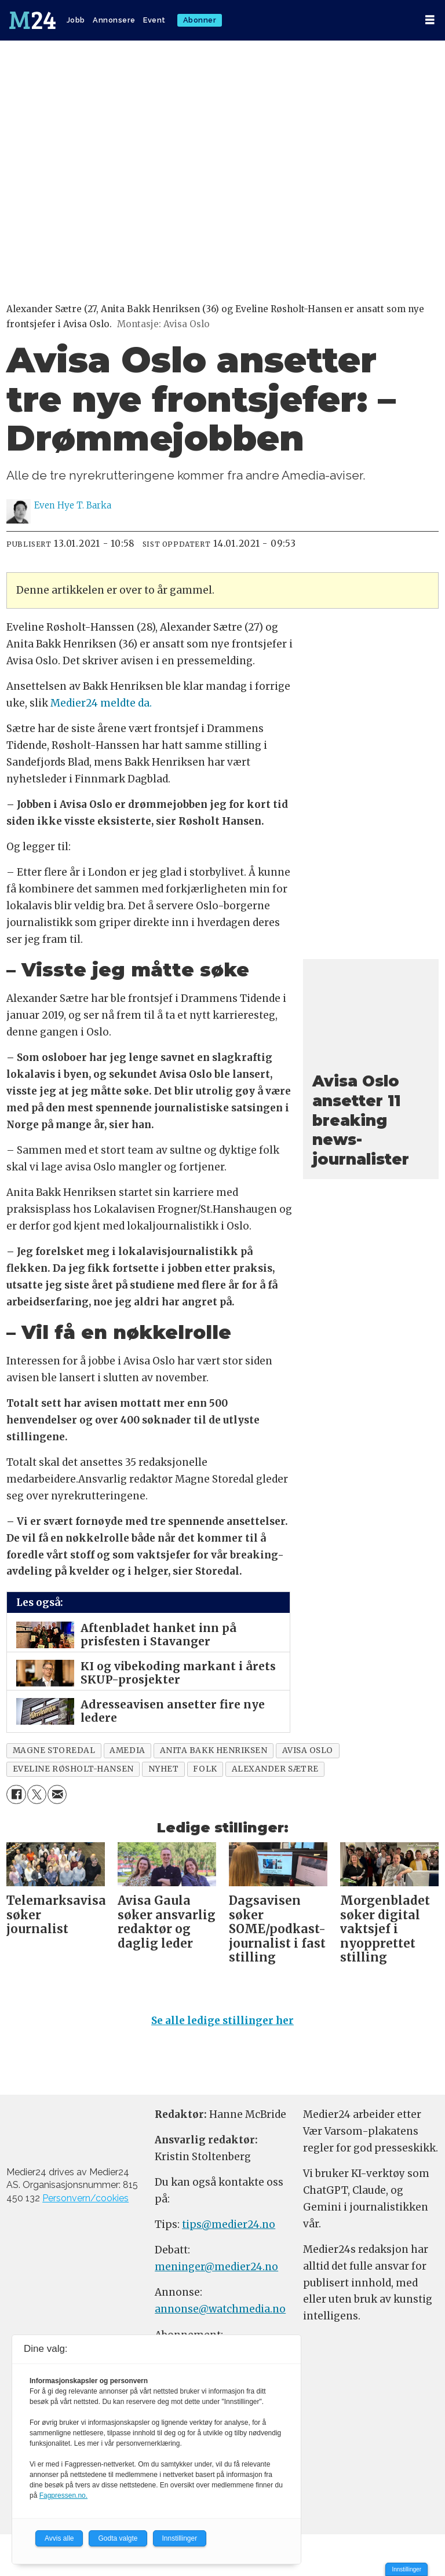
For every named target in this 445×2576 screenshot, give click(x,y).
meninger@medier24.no (216, 2266)
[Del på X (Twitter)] (36, 1794)
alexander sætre (275, 1769)
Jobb (76, 20)
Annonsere (114, 20)
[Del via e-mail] (57, 1794)
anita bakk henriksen (214, 1750)
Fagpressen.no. (63, 2495)
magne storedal (54, 1750)
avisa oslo (307, 1750)
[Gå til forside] (32, 20)
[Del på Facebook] (15, 1794)
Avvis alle (59, 2538)
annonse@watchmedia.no (220, 2309)
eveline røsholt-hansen (73, 1769)
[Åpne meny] (430, 20)
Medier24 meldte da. (101, 703)
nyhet (163, 1769)
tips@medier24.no (228, 2224)
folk (205, 1769)
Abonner (200, 20)
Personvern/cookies (85, 2198)
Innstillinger (406, 2569)
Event (154, 20)
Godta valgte (117, 2538)
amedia (127, 1750)
